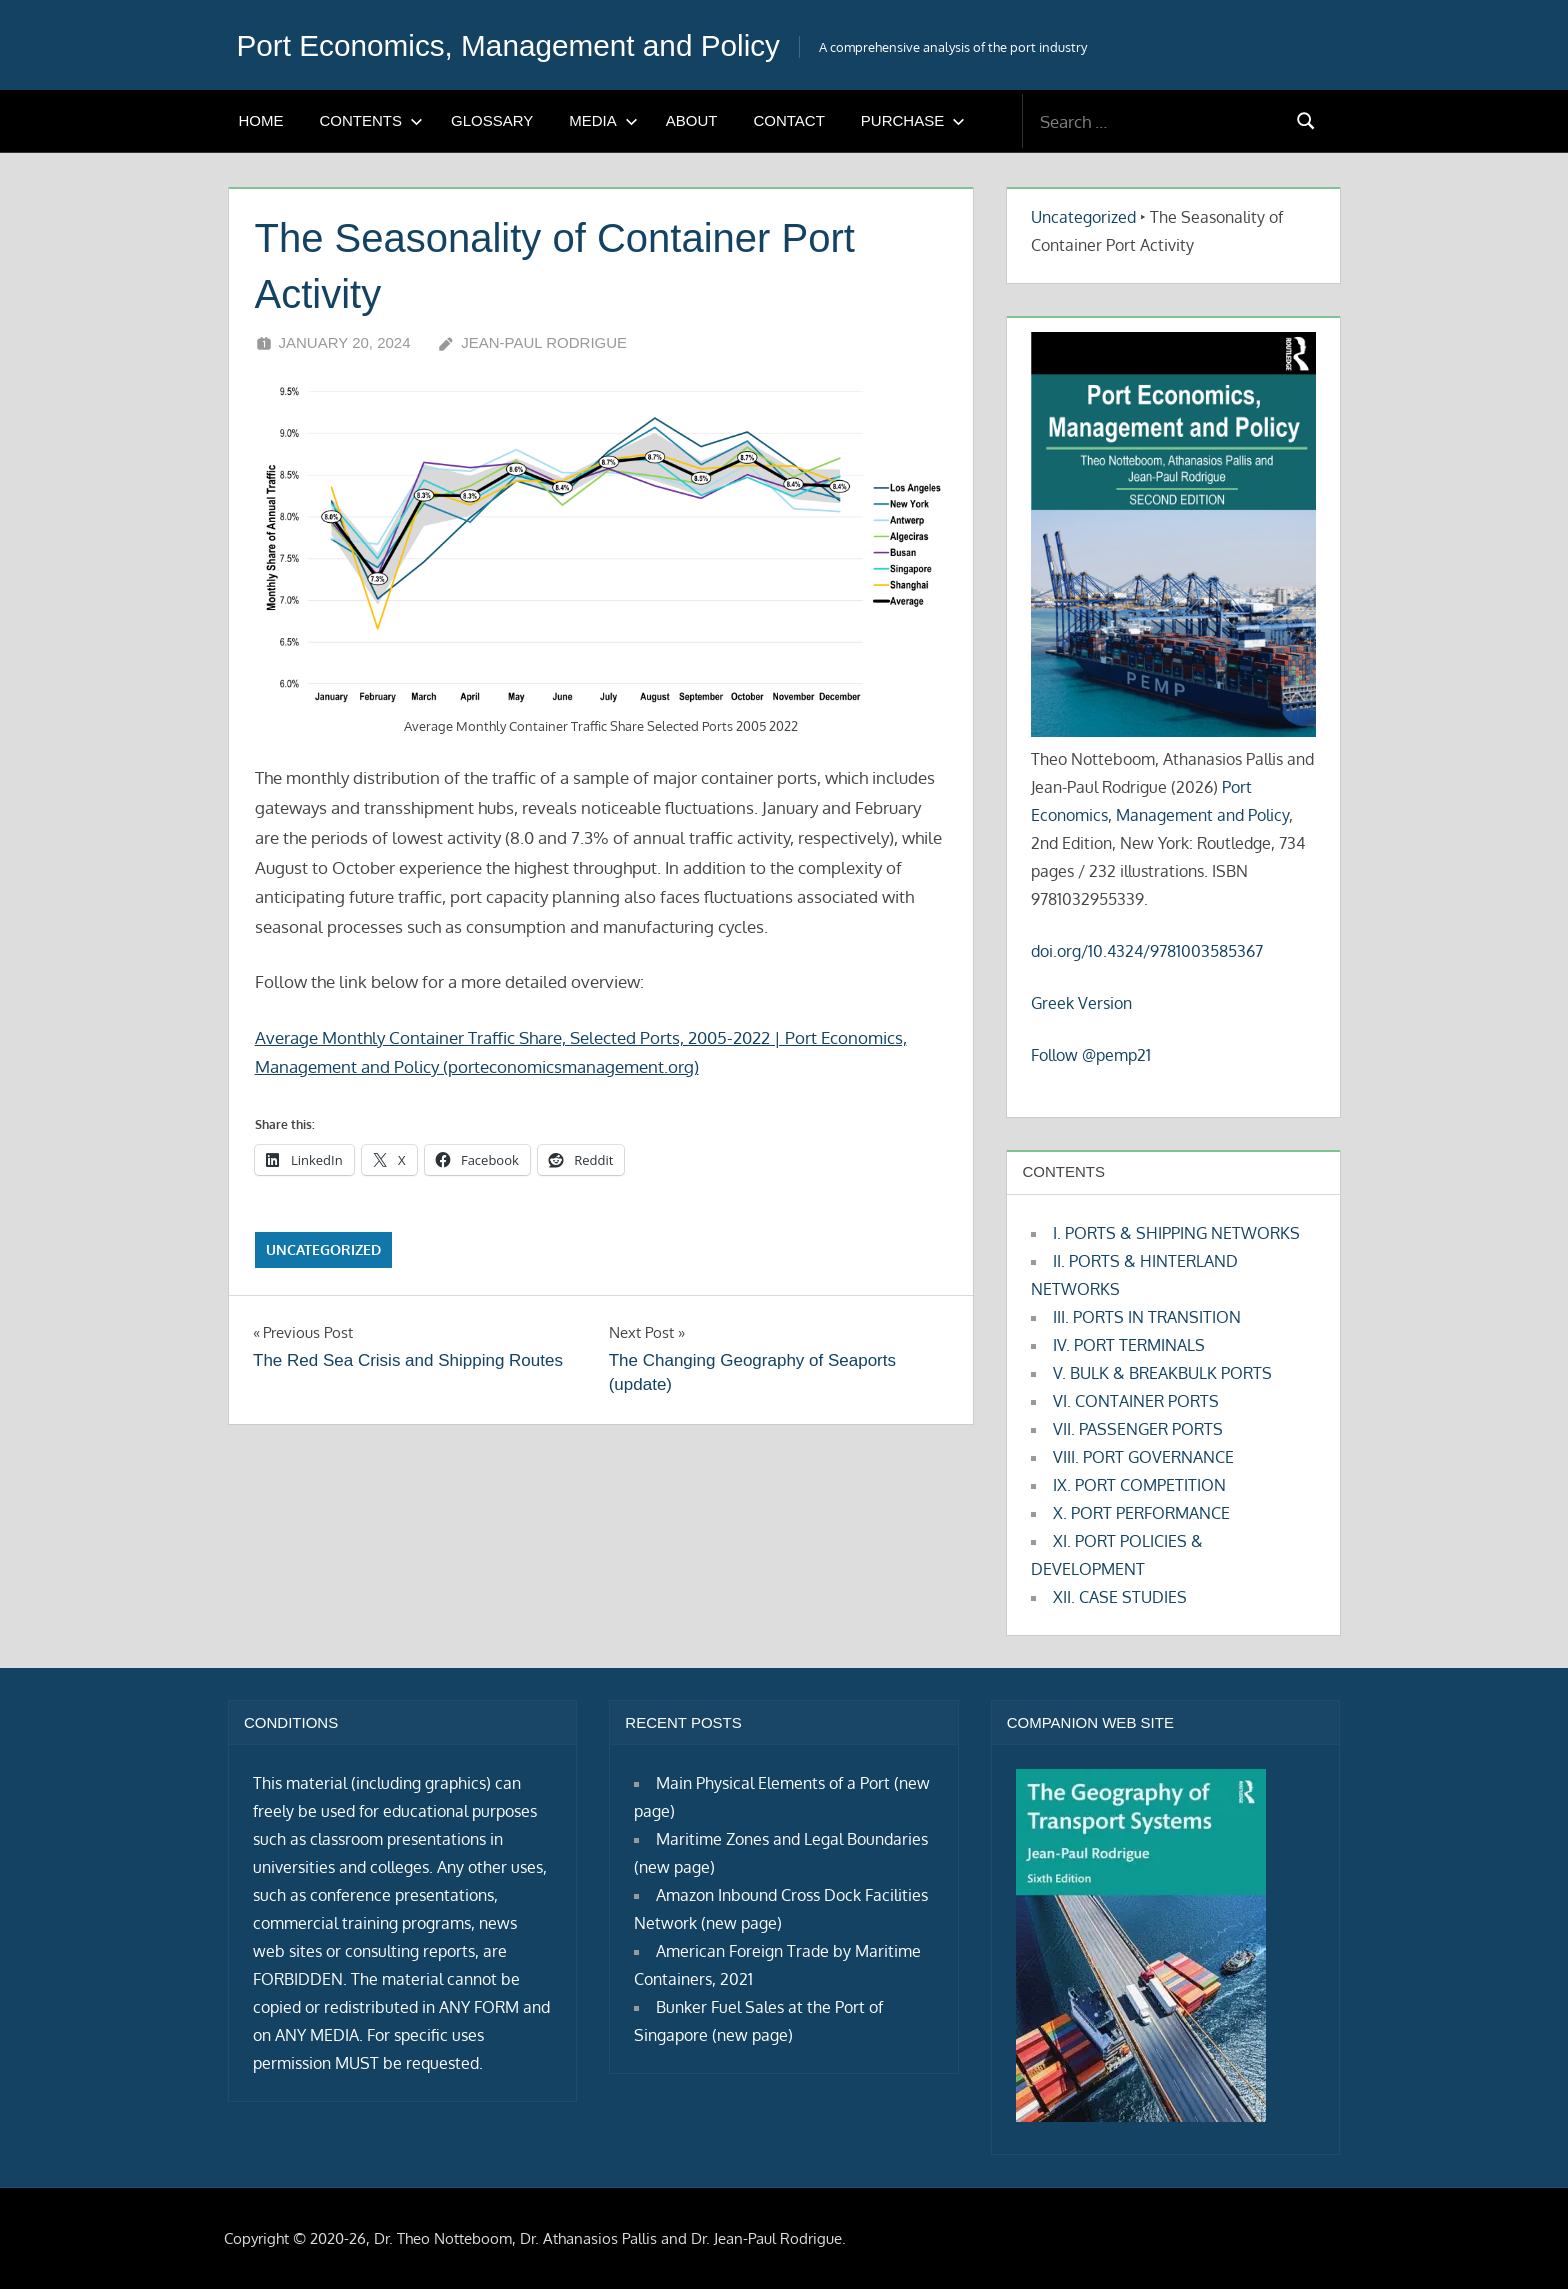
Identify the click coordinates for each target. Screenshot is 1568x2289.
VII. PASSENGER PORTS (1138, 1429)
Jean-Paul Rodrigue (544, 342)
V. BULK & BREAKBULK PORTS (1162, 1373)
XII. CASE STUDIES (1120, 1597)
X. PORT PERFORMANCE (1141, 1513)
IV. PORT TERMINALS (1129, 1345)
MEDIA (603, 120)
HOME (261, 120)
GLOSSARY (492, 120)
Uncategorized (323, 1249)
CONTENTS (372, 120)
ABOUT (692, 120)
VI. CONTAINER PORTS (1136, 1401)
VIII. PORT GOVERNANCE (1143, 1457)
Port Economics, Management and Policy (529, 45)
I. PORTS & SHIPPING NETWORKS (1176, 1233)
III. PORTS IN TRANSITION (1147, 1317)
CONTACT (788, 120)
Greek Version (1081, 1003)
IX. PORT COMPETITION (1139, 1485)
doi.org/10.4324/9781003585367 (1147, 951)
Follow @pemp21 (1091, 1055)
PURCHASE (913, 120)
